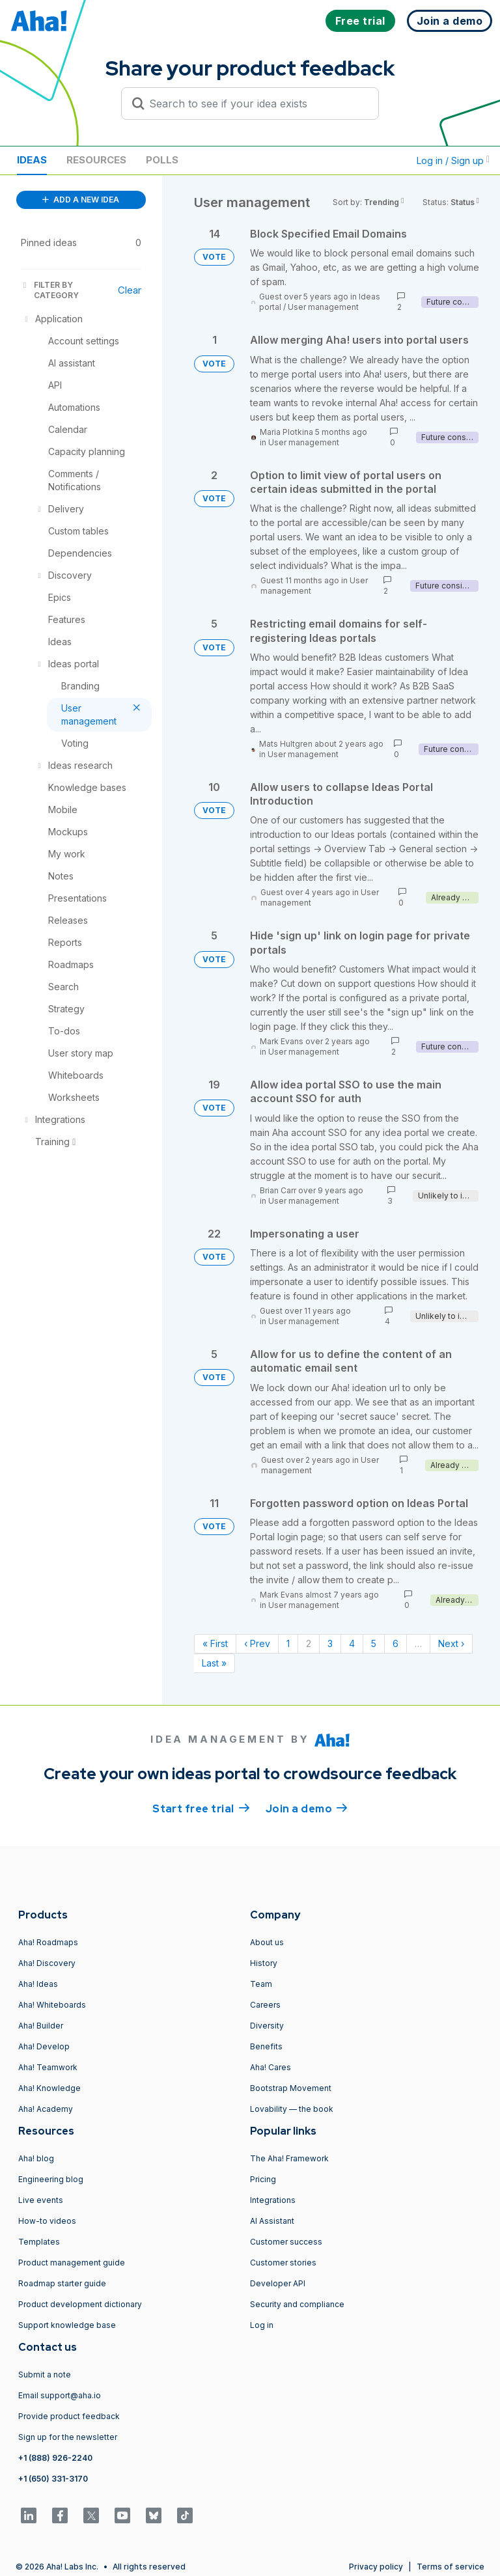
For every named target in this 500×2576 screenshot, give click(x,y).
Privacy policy (376, 2566)
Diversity (267, 2025)
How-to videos (47, 2221)
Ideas (32, 160)
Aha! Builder (40, 2025)
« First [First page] (215, 1643)
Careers (265, 2005)
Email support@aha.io (59, 2395)
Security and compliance (297, 2304)
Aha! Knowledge (49, 2088)
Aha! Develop (44, 2046)
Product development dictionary (80, 2304)
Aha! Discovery (47, 1963)
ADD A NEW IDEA (80, 199)
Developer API (277, 2283)
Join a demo (307, 1808)
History (263, 1963)
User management (323, 307)
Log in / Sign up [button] (453, 160)
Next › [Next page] (451, 1643)
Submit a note (44, 2374)
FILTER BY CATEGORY (50, 290)
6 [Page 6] (395, 1643)
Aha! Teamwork (47, 2067)
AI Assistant (272, 2221)
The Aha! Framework (289, 2158)
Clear (129, 290)
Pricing (263, 2179)
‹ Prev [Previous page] (257, 1643)
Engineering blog (50, 2179)
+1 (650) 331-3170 (53, 2479)
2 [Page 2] (308, 1643)
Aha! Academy (45, 2109)
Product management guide (71, 2262)
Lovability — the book (291, 2109)
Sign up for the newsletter (67, 2437)
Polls (162, 160)
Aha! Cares (270, 2067)
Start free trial (201, 1808)
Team (261, 1984)
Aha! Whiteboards (52, 2005)
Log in (261, 2325)
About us (267, 1942)
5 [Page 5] (373, 1643)
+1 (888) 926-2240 (55, 2458)
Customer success (286, 2242)
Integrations (273, 2200)
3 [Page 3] (330, 1643)
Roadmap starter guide (62, 2283)
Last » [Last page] (214, 1663)
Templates (39, 2242)
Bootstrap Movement (290, 2088)
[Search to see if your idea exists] (256, 103)
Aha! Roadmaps (48, 1942)
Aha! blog (36, 2158)
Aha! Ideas (38, 1984)
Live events (40, 2200)
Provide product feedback (69, 2416)
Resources (96, 160)
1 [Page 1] (288, 1643)
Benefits (266, 2046)
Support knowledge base (67, 2325)
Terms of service (450, 2566)
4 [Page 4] (352, 1643)
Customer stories (283, 2262)
